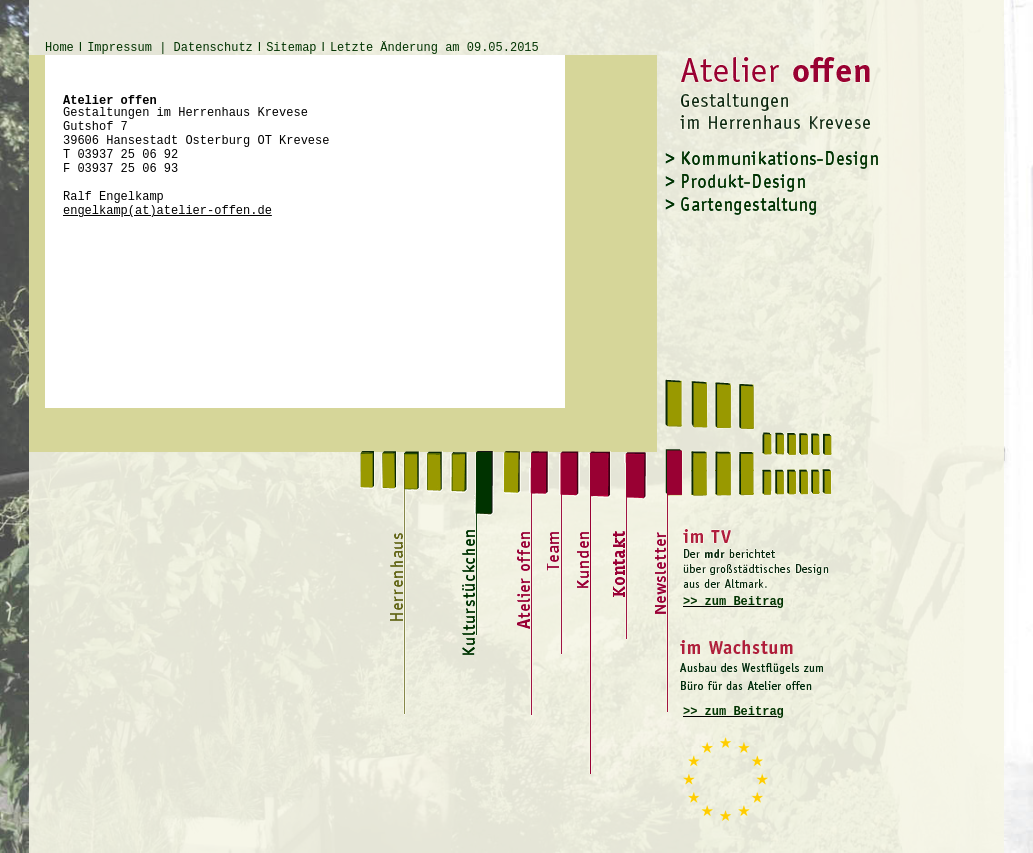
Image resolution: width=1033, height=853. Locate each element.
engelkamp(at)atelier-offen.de (167, 211)
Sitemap (291, 48)
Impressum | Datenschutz (170, 48)
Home (59, 48)
